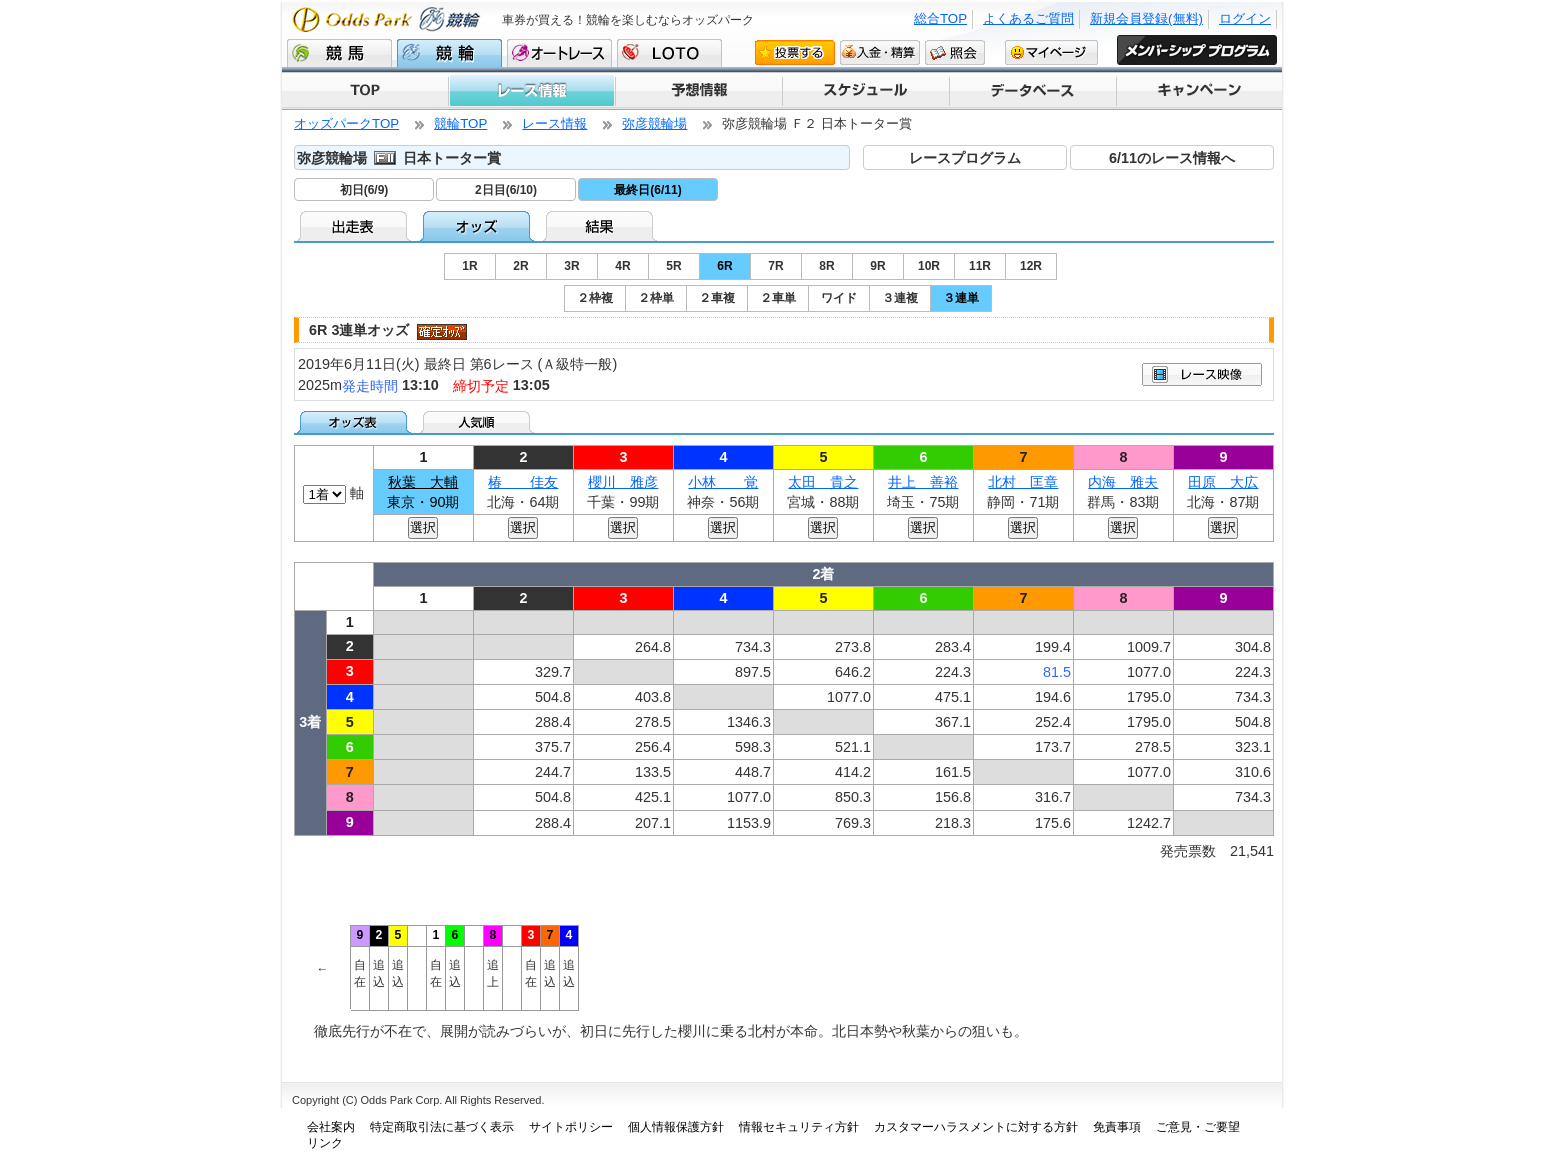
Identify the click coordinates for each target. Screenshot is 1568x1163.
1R (469, 266)
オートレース (559, 53)
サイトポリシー (571, 1127)
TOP (365, 91)
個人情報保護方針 (676, 1127)
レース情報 (531, 91)
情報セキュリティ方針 (799, 1127)
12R (1031, 266)
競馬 (339, 53)
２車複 (717, 298)
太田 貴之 (823, 482)
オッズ (478, 226)
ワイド (839, 298)
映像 (1202, 374)
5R (673, 266)
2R (520, 266)
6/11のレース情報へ (1172, 158)
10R (929, 266)
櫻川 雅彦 (623, 482)
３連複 (900, 298)
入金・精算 (880, 52)
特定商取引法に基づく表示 (442, 1127)
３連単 (961, 298)
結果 (601, 226)
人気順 (478, 422)
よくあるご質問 (1028, 18)
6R (724, 266)
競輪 (449, 53)
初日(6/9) (364, 190)
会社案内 (331, 1127)
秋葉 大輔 (423, 482)
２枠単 (656, 298)
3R (571, 266)
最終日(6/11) (647, 190)
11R (980, 266)
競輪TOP (460, 123)
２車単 (778, 298)
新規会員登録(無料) (1146, 18)
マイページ (1051, 52)
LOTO (669, 53)
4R (622, 266)
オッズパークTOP (346, 123)
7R (775, 266)
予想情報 (697, 91)
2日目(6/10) (506, 190)
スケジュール (864, 91)
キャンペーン (1198, 91)
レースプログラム (965, 158)
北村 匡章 (1023, 482)
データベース (1031, 91)
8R (826, 266)
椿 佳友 (523, 482)
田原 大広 (1223, 482)
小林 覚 (723, 482)
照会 (955, 52)
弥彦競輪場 (654, 123)
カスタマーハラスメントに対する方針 (976, 1127)
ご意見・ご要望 (1198, 1127)
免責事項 (1117, 1127)
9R (877, 266)
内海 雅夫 (1123, 482)
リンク (325, 1143)
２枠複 (595, 298)
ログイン (1245, 18)
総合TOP (940, 18)
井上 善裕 (923, 482)
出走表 (355, 226)
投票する (795, 52)
